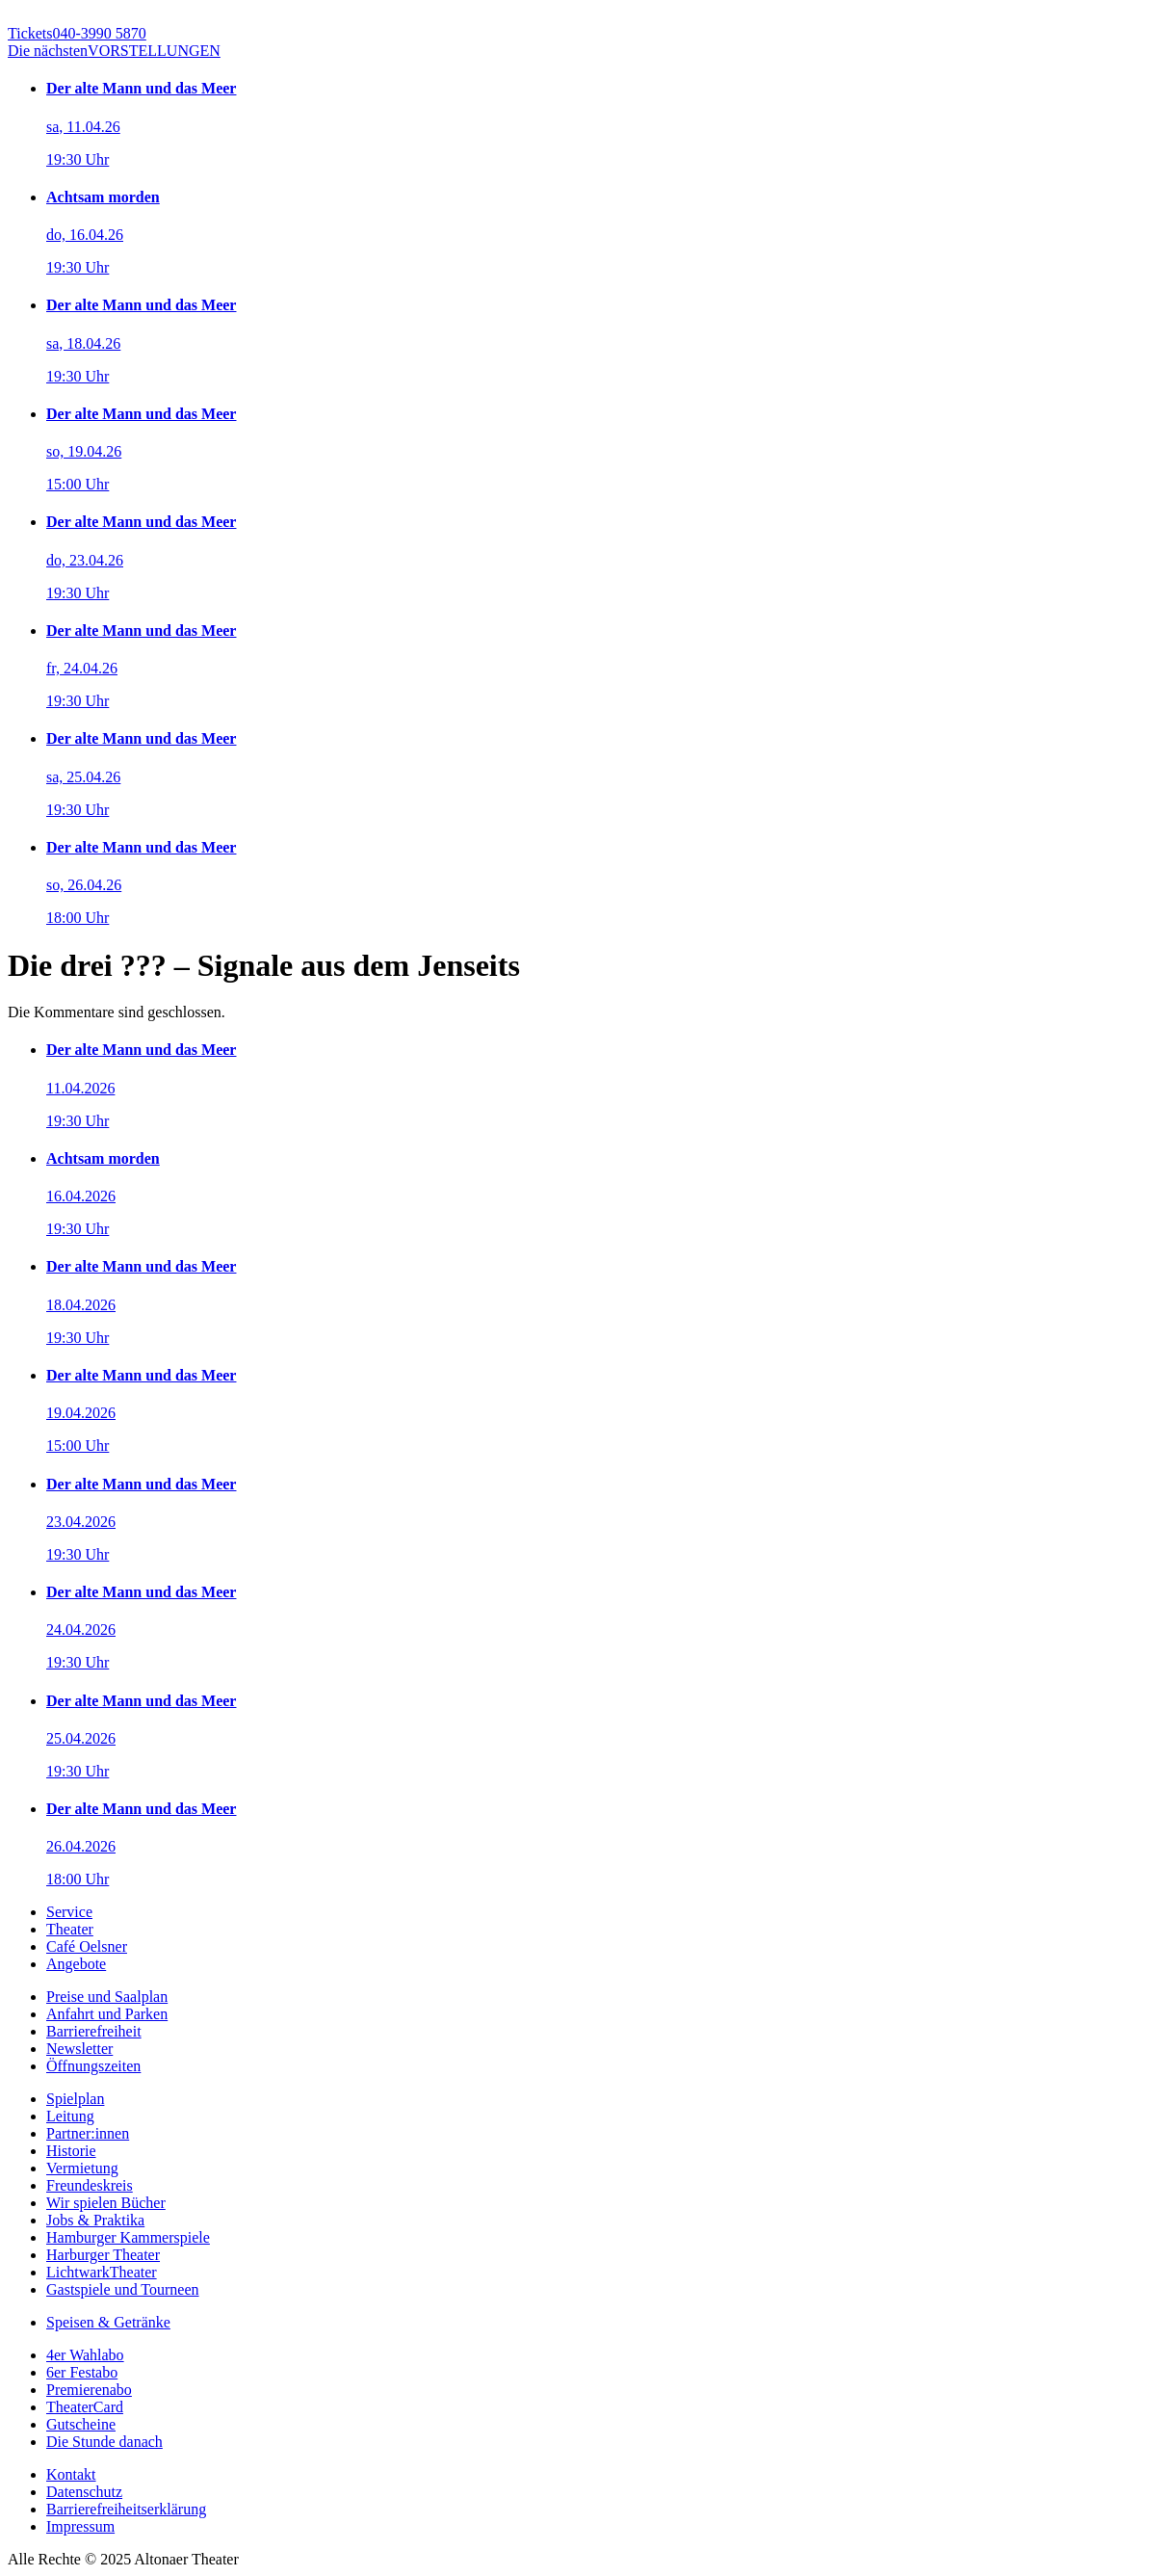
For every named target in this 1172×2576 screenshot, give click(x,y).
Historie (71, 2150)
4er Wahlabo (85, 2355)
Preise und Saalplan (107, 1996)
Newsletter (79, 2048)
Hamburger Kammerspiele (128, 2237)
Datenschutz (84, 2492)
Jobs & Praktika (95, 2220)
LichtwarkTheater (101, 2272)
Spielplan (75, 2098)
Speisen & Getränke (108, 2322)
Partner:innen (87, 2133)
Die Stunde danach (104, 2441)
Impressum (80, 2526)
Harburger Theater (103, 2255)
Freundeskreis (89, 2185)
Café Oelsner (86, 1946)
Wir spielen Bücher (106, 2203)
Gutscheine (81, 2424)
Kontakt (71, 2474)
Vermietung (82, 2168)
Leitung (70, 2116)
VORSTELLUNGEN (114, 50)
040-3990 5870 (77, 33)
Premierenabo (89, 2389)
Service (69, 1912)
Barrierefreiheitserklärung (126, 2509)
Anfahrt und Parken (107, 2014)
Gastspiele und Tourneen (122, 2289)
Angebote (76, 1964)
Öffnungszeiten (93, 2066)
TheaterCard (84, 2407)
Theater (69, 1929)
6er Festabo (81, 2372)
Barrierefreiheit (94, 2031)
